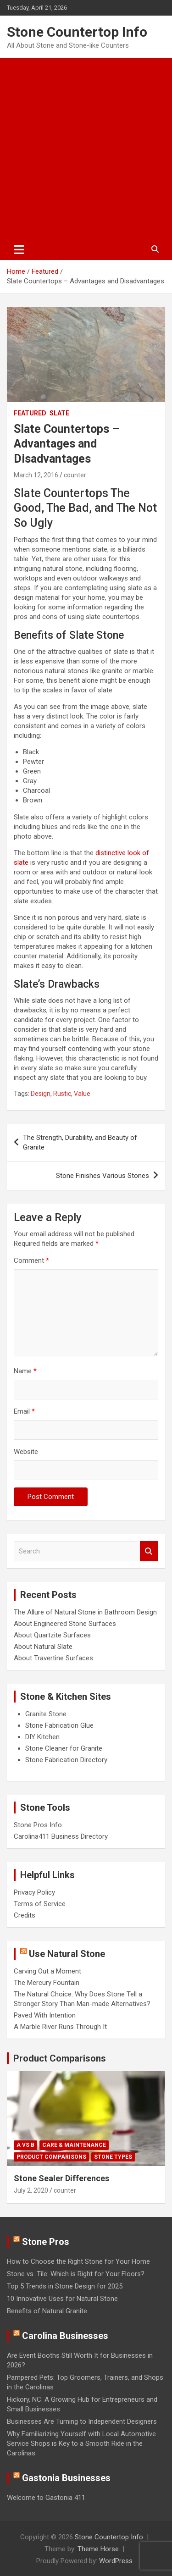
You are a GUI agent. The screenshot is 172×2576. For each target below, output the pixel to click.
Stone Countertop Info (77, 32)
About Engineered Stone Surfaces (65, 1624)
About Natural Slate (43, 1646)
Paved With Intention (45, 2015)
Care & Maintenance (74, 2145)
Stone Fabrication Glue (59, 1725)
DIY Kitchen (42, 1737)
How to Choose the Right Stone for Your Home (78, 2261)
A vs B (25, 2145)
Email (24, 1411)
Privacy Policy (34, 1892)
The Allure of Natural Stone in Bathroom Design (85, 1612)
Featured (30, 413)
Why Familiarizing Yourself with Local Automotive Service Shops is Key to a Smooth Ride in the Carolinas (81, 2443)
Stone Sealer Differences (61, 2178)
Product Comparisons (59, 2058)
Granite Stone (46, 1714)
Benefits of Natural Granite (47, 2311)
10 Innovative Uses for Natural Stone (62, 2298)
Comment (31, 1260)
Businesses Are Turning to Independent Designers (82, 2421)
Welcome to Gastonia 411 (46, 2497)
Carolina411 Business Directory (61, 1836)
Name (25, 1371)
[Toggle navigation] (19, 249)
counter (75, 475)
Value (82, 1093)
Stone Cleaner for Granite (63, 1748)
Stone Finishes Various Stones (102, 1176)
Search (149, 1551)
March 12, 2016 (36, 475)
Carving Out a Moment (47, 1971)
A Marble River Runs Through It (60, 2027)
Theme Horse (98, 2549)
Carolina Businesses (65, 2335)
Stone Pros (45, 2241)
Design (40, 1093)
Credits (24, 1915)
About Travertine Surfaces (53, 1658)
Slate (59, 413)
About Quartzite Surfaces (52, 1635)
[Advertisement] (86, 148)
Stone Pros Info (38, 1825)
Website (26, 1452)
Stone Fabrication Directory (66, 1760)
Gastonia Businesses (66, 2477)
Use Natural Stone (67, 1953)
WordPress (116, 2561)
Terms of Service (40, 1904)
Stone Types (113, 2157)
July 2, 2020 (31, 2190)
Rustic (62, 1093)
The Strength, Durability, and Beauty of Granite (80, 1142)
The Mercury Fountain (46, 1983)
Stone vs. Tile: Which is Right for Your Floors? (75, 2274)
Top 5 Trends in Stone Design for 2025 (64, 2286)
